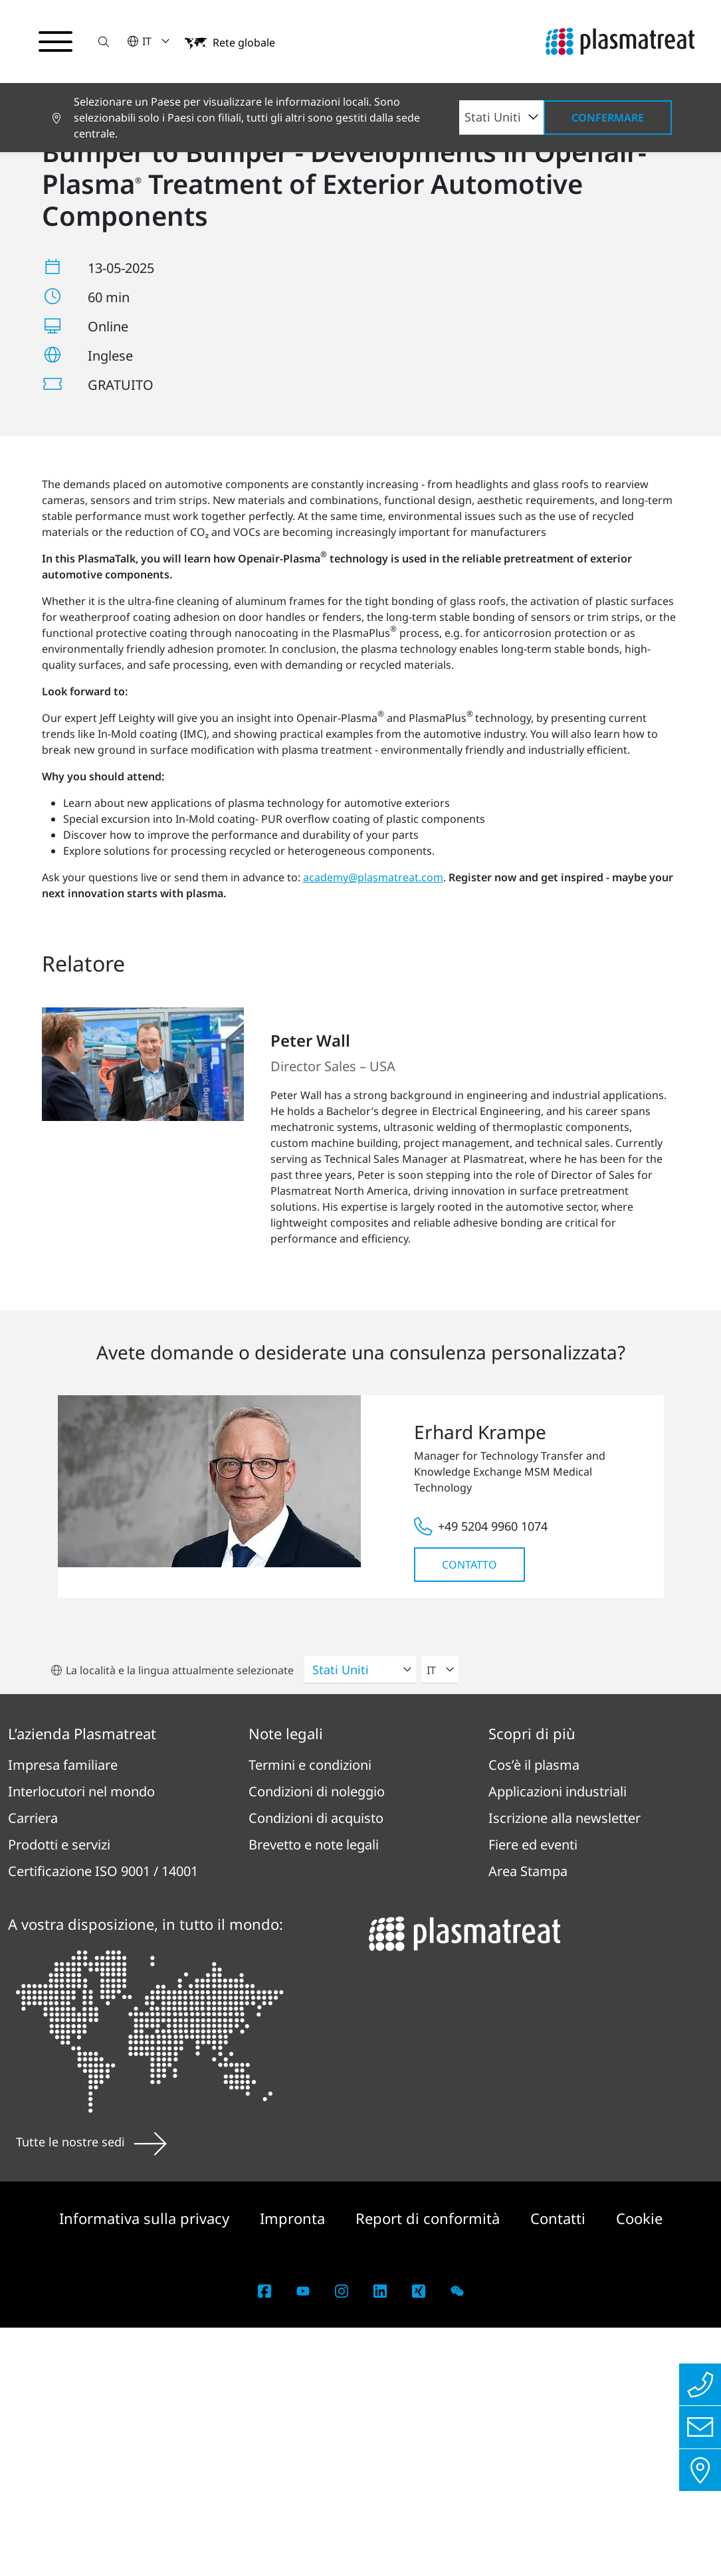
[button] (104, 41)
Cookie (639, 2466)
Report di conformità (430, 2466)
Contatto (469, 1813)
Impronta (294, 2466)
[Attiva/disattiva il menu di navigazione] (56, 42)
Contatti (559, 2466)
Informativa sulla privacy (146, 2466)
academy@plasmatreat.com (373, 1126)
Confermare (607, 117)
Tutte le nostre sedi (91, 2391)
